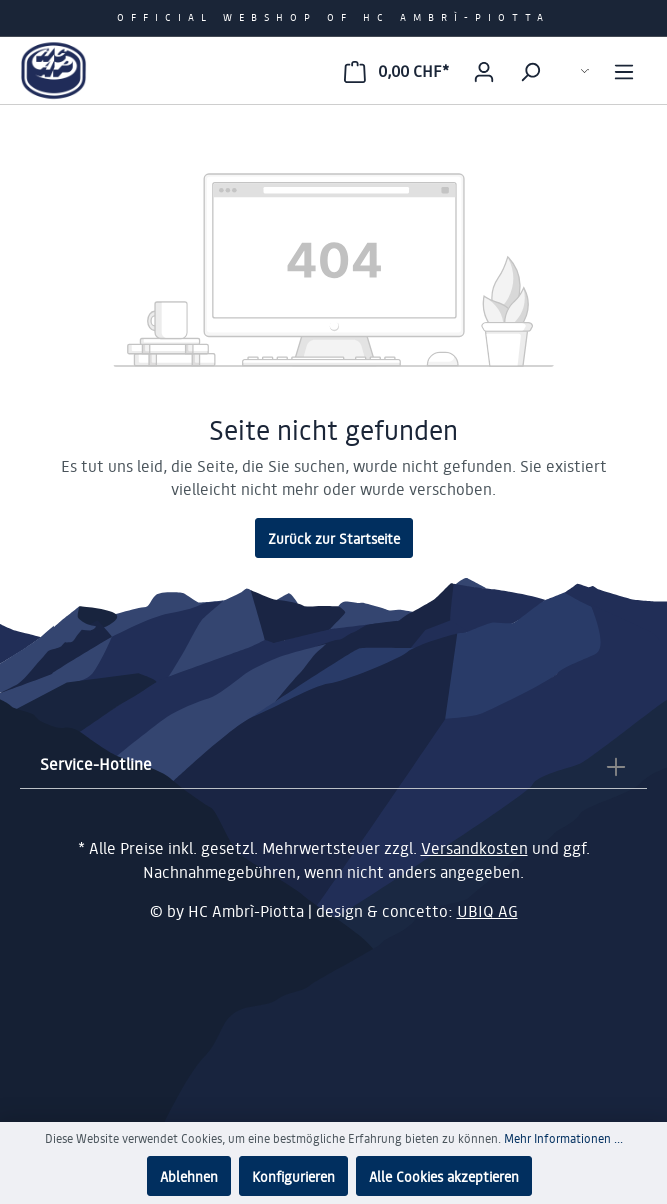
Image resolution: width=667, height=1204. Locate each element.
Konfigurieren (293, 1176)
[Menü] (624, 71)
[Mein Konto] (484, 71)
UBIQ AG (487, 911)
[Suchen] (530, 71)
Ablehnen (189, 1176)
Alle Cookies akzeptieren (444, 1176)
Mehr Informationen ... (563, 1138)
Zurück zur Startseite (334, 538)
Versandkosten (474, 849)
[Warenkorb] (396, 71)
